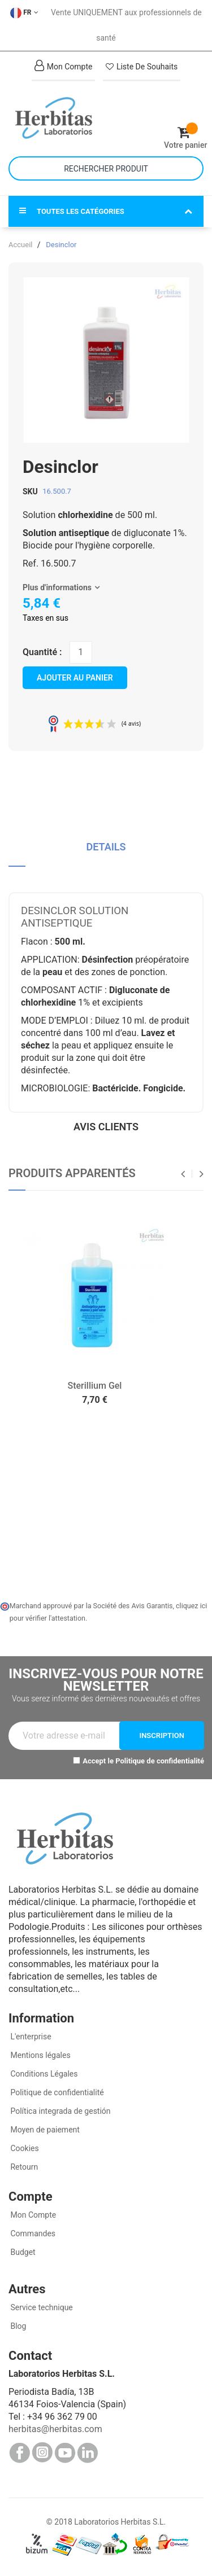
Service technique (40, 2307)
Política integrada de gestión (59, 2111)
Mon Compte (32, 2214)
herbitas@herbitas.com (55, 2429)
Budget (22, 2252)
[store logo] (57, 118)
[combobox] (106, 168)
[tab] (106, 851)
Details (106, 847)
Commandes (31, 2233)
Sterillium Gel (95, 1385)
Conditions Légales (43, 2073)
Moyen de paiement (44, 2129)
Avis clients (106, 1127)
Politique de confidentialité (159, 1761)
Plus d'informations (57, 587)
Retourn (23, 2166)
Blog (17, 2326)
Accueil (20, 244)
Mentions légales (39, 2055)
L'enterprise (29, 2036)
